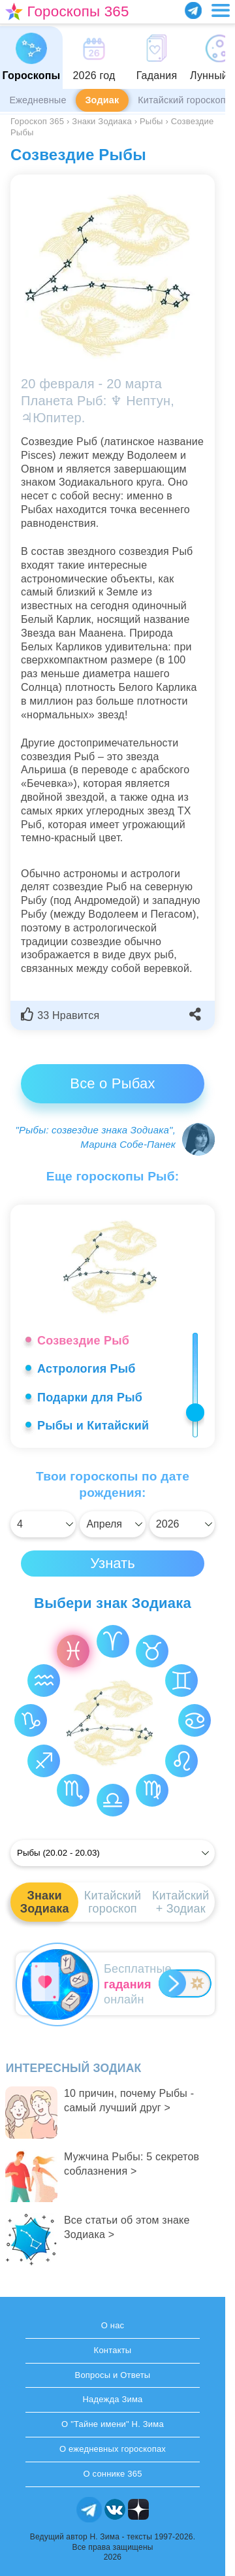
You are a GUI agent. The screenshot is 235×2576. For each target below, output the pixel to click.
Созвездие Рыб (83, 1340)
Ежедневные (37, 100)
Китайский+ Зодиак (180, 1902)
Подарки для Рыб (89, 1397)
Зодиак (102, 100)
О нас (113, 2325)
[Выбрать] (43, 1524)
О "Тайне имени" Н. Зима (112, 2424)
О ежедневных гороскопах (112, 2449)
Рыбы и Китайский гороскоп (93, 1433)
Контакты (113, 2350)
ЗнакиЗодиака (44, 1902)
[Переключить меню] (221, 10)
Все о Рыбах (112, 1083)
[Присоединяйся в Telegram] (193, 10)
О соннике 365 (112, 2474)
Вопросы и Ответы (113, 2375)
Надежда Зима (112, 2399)
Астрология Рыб (86, 1368)
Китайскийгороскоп (112, 1902)
